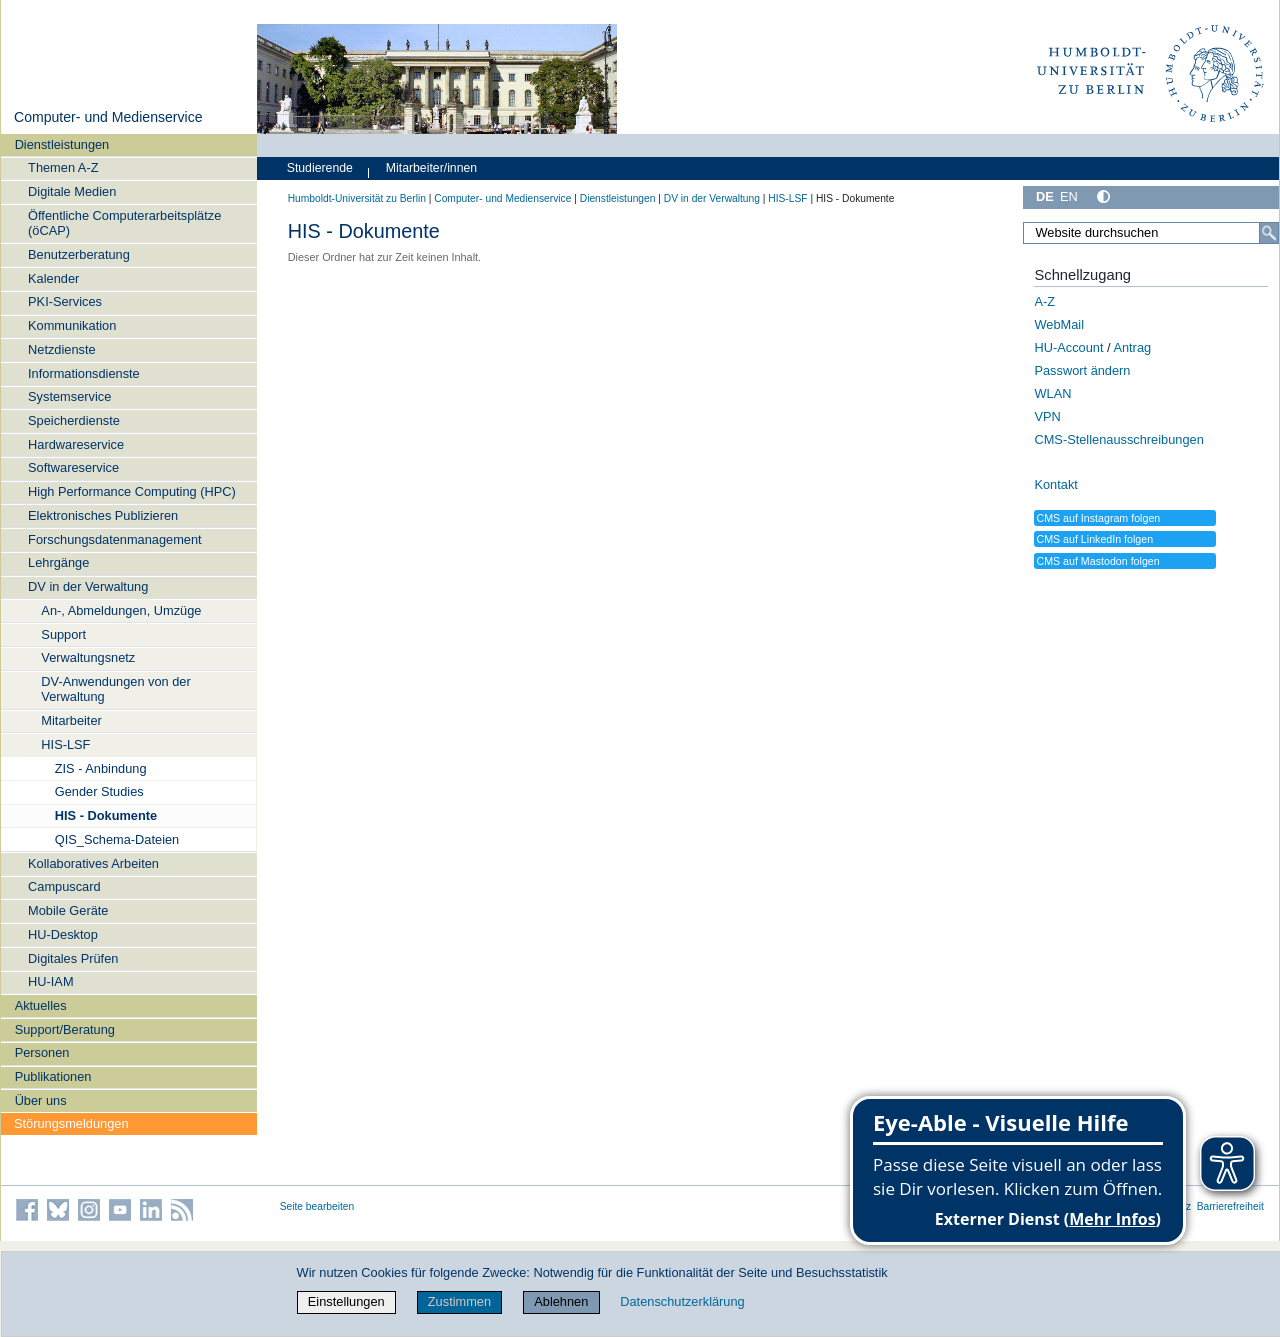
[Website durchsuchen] (1151, 233)
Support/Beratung (65, 1029)
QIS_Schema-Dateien (117, 839)
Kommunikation (72, 325)
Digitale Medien (72, 191)
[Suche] (1269, 233)
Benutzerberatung (79, 254)
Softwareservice (73, 467)
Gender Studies (99, 791)
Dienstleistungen (62, 144)
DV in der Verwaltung (88, 586)
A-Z (1044, 301)
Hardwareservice (76, 444)
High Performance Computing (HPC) (132, 491)
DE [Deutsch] (1045, 196)
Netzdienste (62, 349)
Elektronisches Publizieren (103, 515)
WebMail (1059, 324)
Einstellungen (346, 1301)
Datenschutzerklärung (682, 1301)
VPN (1047, 416)
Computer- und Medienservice (108, 117)
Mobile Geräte (68, 910)
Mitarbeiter (71, 720)
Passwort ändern (1082, 370)
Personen (42, 1052)
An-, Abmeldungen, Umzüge (121, 610)
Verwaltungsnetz (88, 657)
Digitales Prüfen (73, 958)
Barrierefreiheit (1230, 1206)
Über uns (41, 1100)
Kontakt (1055, 484)
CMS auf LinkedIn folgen (1094, 539)
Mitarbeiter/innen (431, 168)
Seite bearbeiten (317, 1206)
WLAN (1052, 393)
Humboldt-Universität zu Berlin (357, 198)
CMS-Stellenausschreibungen (1118, 439)
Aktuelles (41, 1005)
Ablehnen (561, 1301)
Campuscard (64, 886)
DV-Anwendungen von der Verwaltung (115, 689)
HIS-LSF (65, 744)
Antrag (1132, 347)
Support (63, 634)
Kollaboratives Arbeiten (93, 863)
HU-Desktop (63, 934)
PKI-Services (65, 301)
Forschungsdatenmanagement (115, 539)
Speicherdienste (74, 420)
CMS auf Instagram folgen (1098, 518)
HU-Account (1068, 347)
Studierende (320, 168)
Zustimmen (459, 1301)
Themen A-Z (63, 167)
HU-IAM (51, 981)
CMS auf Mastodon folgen (1097, 561)
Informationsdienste (84, 373)
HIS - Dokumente (106, 815)
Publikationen (53, 1076)
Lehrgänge (58, 562)
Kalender (53, 278)
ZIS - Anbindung (101, 768)
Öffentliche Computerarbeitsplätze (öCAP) (124, 223)
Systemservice (69, 396)
